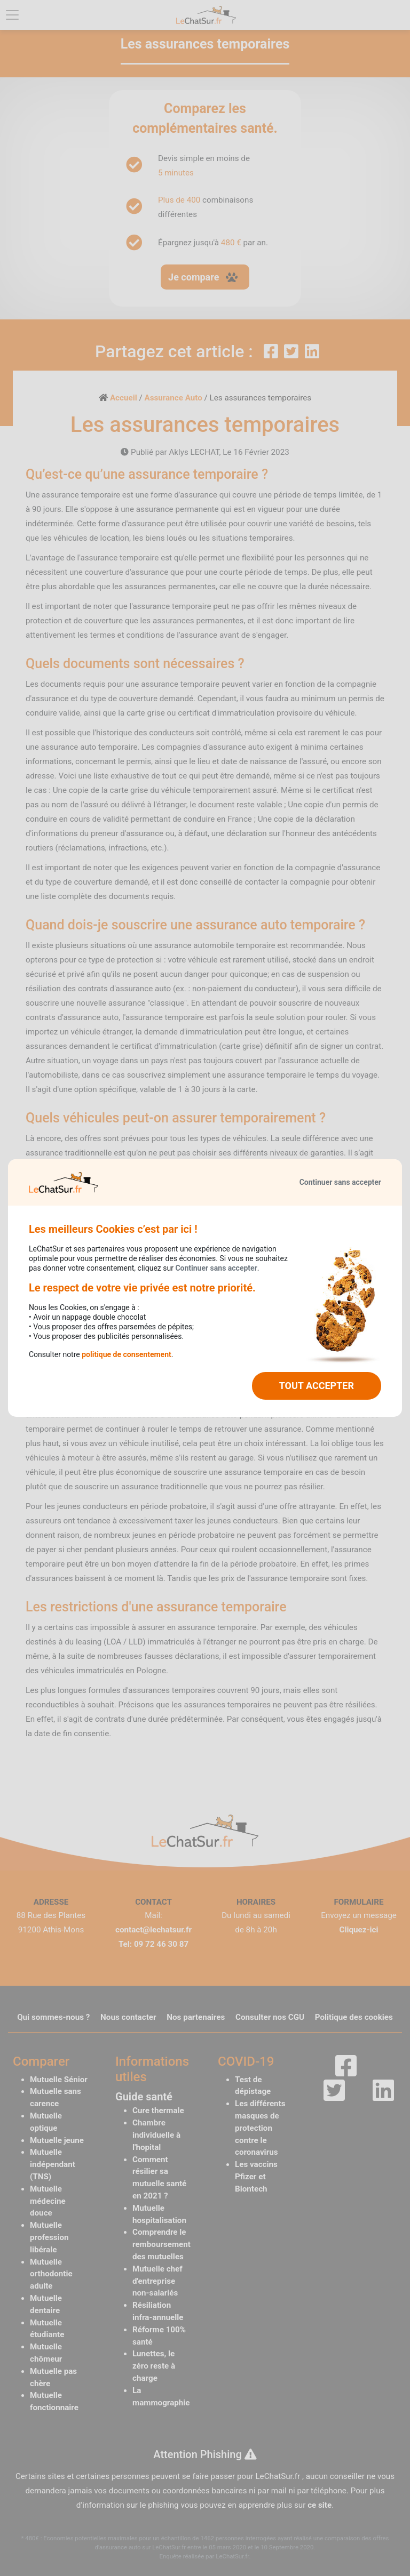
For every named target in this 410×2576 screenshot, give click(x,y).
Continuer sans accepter (340, 1182)
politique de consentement (126, 1354)
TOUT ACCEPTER (316, 1385)
